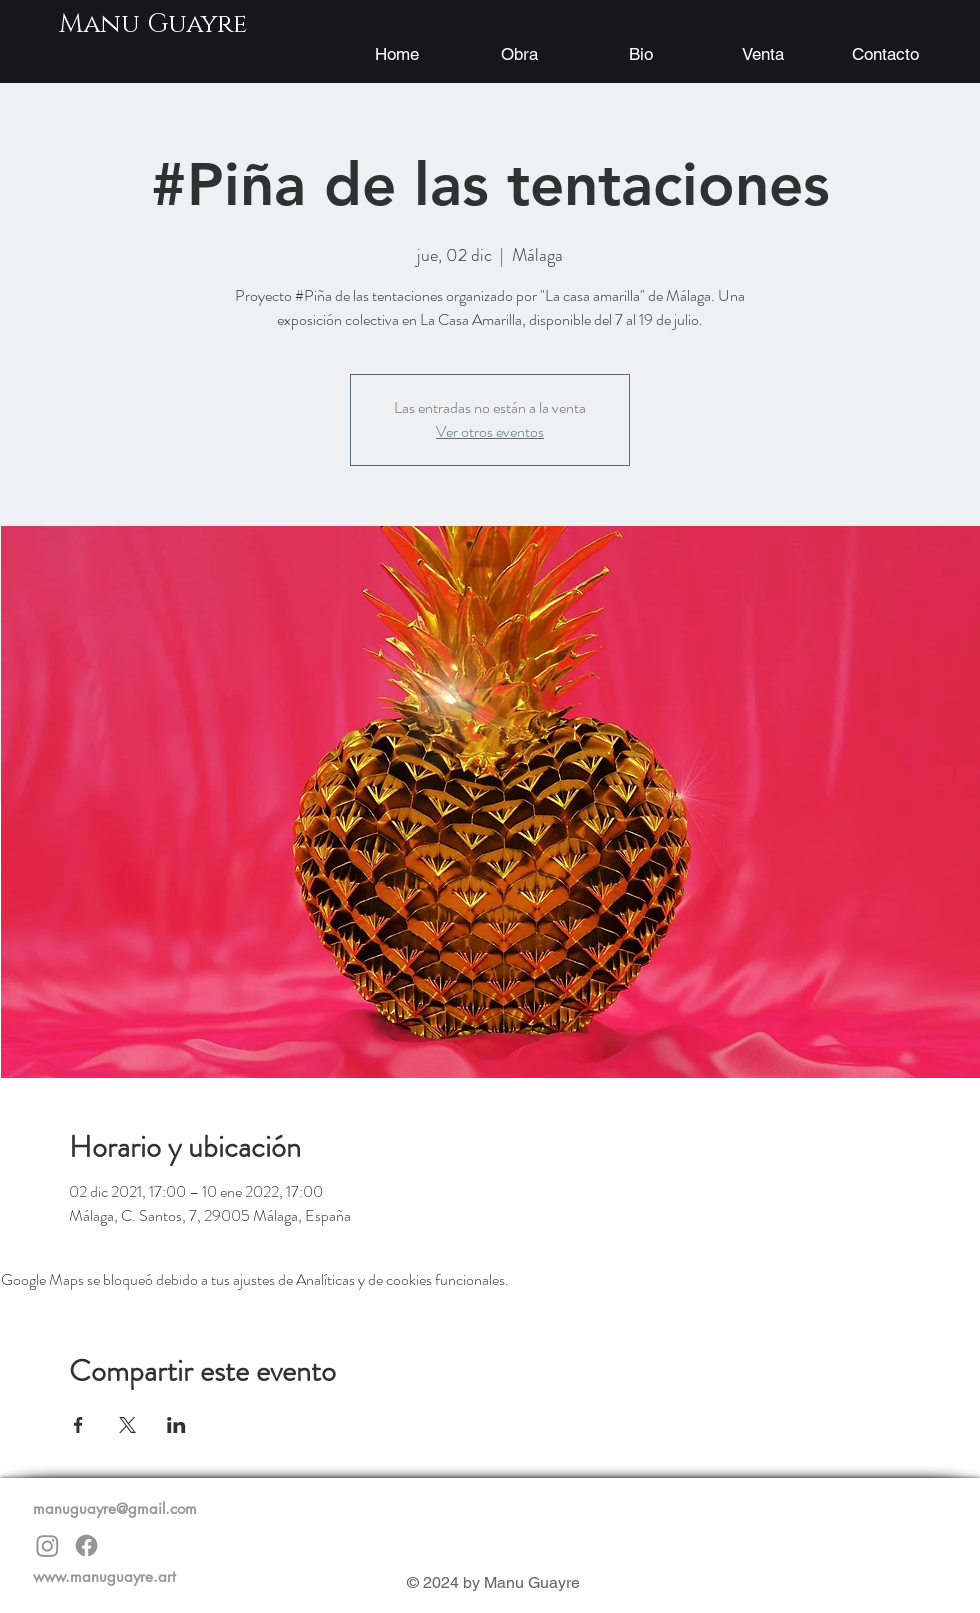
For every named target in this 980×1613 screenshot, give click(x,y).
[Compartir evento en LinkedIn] (176, 1425)
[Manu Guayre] (152, 25)
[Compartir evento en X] (127, 1425)
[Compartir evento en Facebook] (78, 1425)
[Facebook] (86, 1545)
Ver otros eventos (490, 431)
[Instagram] (47, 1545)
